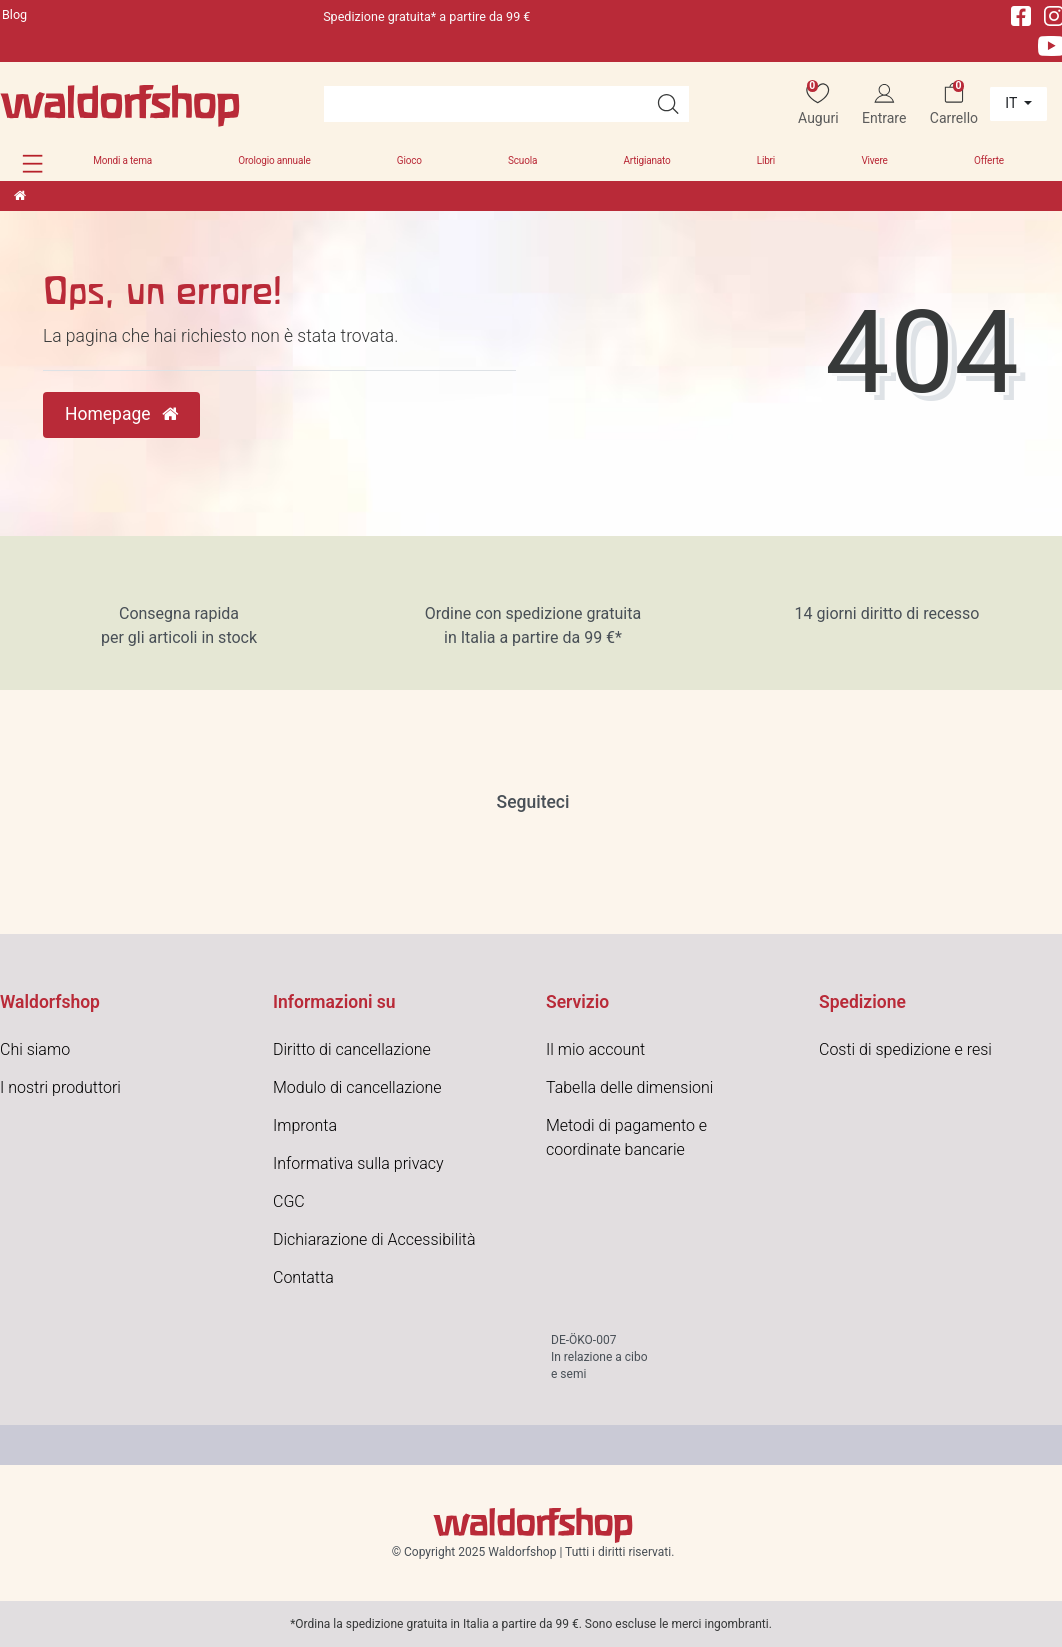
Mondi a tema (122, 160)
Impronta (305, 1125)
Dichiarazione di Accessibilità (374, 1239)
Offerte (989, 160)
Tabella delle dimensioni (629, 1087)
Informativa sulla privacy (358, 1163)
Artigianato (646, 160)
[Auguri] (818, 104)
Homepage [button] (121, 414)
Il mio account (595, 1049)
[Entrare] (884, 104)
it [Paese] (1012, 103)
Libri (766, 160)
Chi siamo (35, 1049)
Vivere (874, 160)
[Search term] (485, 104)
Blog (14, 14)
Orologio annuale (274, 160)
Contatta (303, 1277)
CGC (289, 1201)
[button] (32, 163)
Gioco (409, 160)
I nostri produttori (60, 1087)
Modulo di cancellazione (357, 1087)
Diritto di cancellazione (352, 1049)
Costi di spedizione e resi (905, 1049)
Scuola (522, 160)
